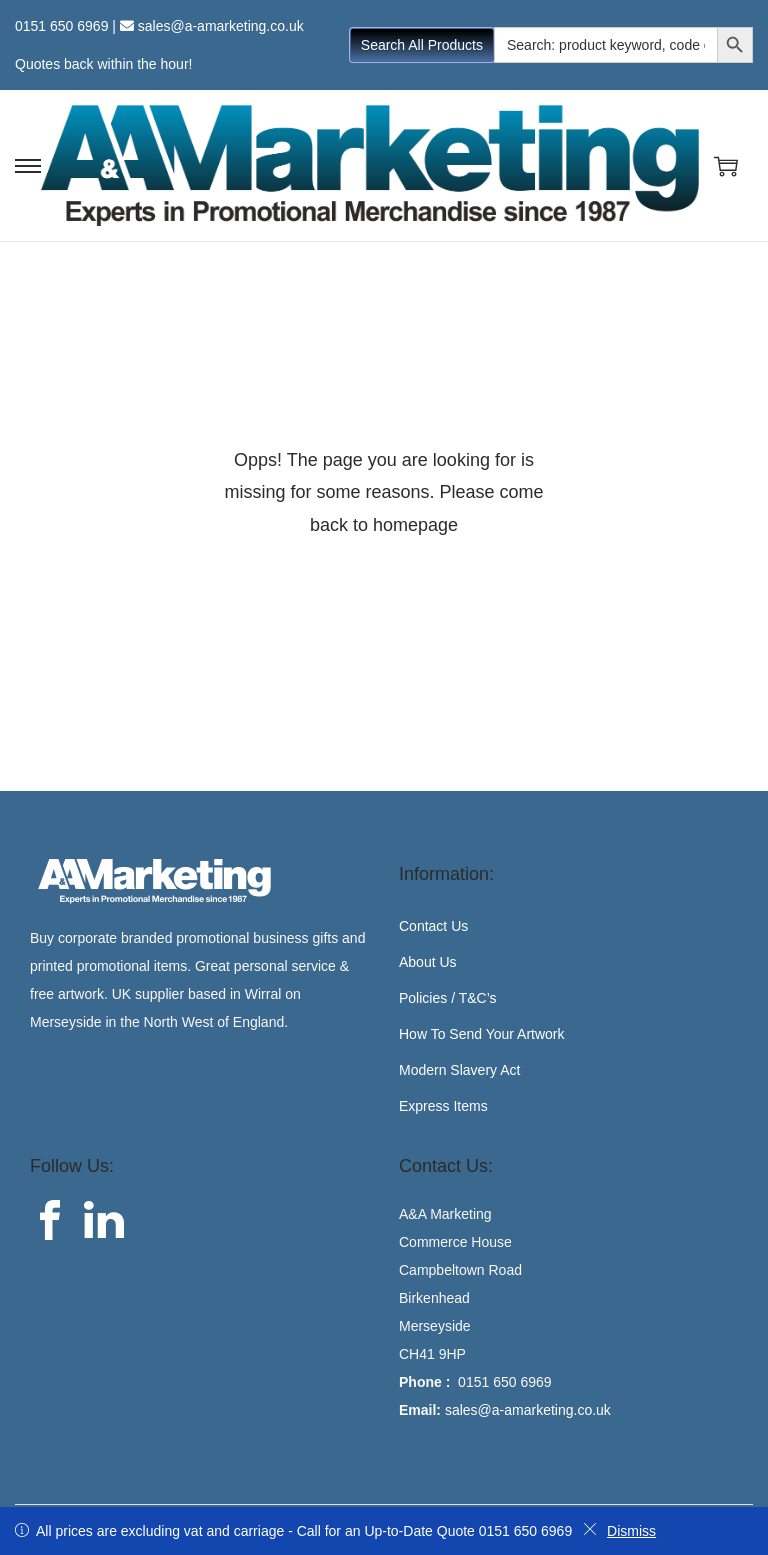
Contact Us (433, 926)
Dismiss (619, 1531)
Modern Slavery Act (459, 1070)
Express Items (443, 1106)
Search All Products (422, 45)
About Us (428, 962)
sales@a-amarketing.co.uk (221, 26)
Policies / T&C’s (448, 998)
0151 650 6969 (61, 26)
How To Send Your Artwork (482, 1034)
